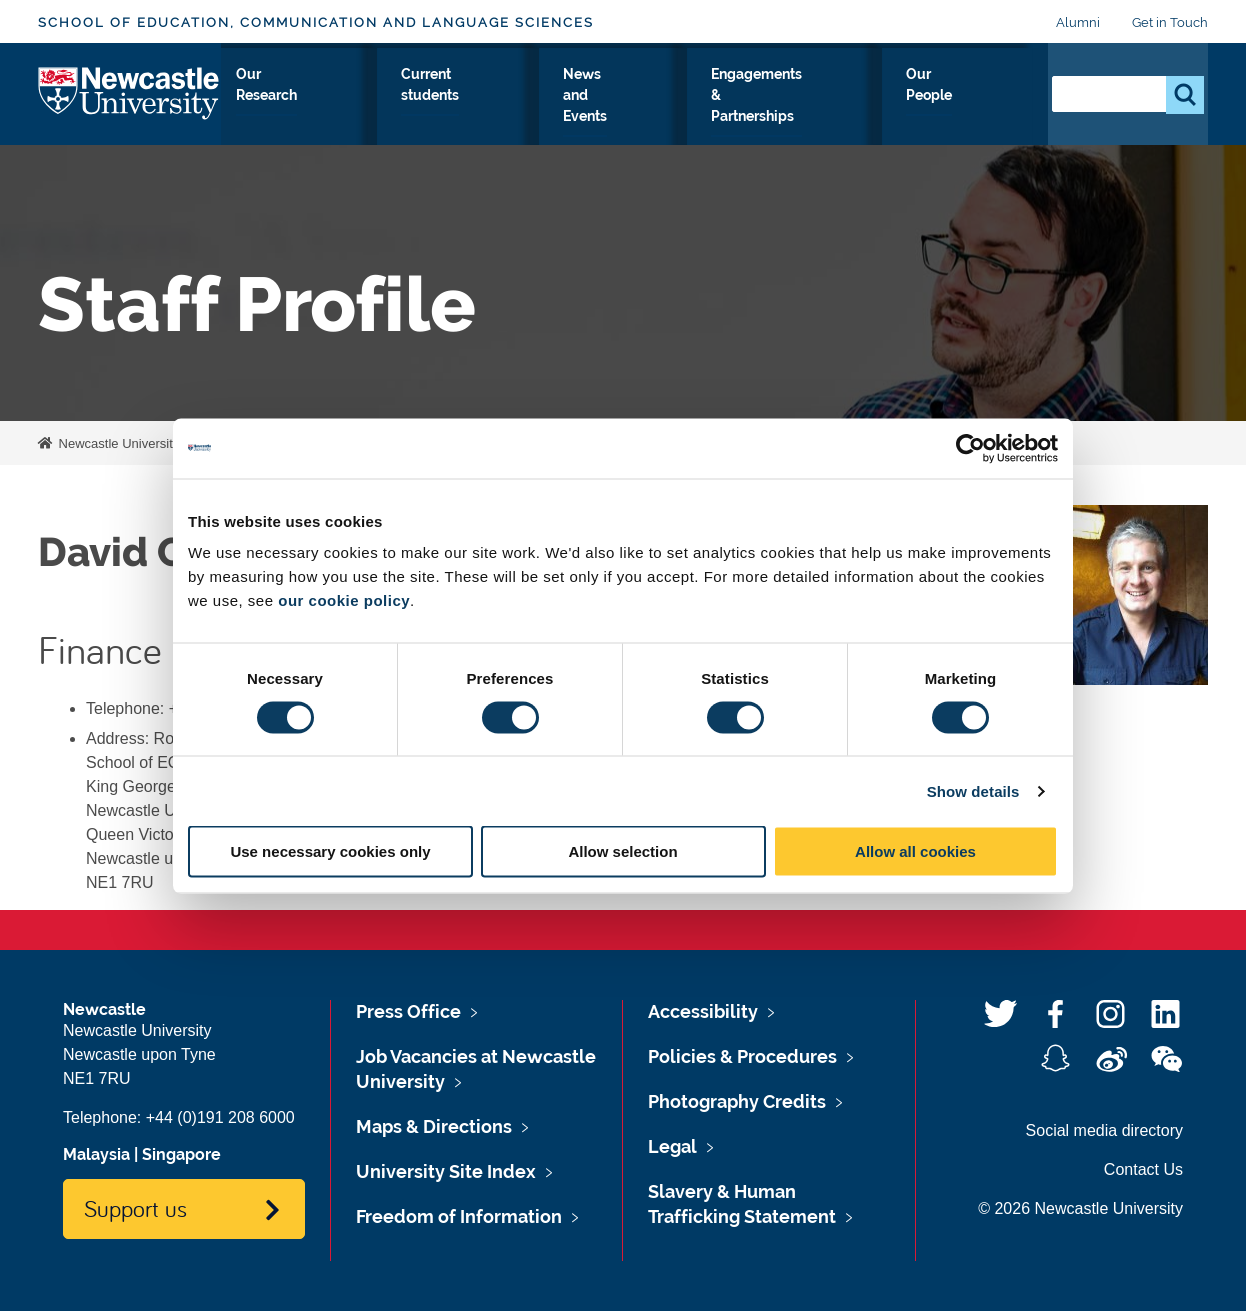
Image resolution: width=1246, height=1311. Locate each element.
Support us (135, 1208)
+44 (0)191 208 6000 (220, 1117)
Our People (987, 109)
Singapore (181, 1154)
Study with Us (351, 109)
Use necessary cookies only (330, 851)
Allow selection (622, 851)
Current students (568, 109)
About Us (260, 109)
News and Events (691, 109)
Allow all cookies (915, 851)
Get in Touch (1170, 22)
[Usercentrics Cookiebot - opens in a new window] (970, 448)
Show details (973, 790)
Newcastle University (117, 443)
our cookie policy (344, 600)
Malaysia (96, 1154)
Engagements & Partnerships (848, 109)
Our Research (455, 109)
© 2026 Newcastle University (1080, 1208)
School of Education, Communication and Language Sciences (316, 22)
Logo (129, 104)
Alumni (1078, 22)
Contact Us (1143, 1169)
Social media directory (1104, 1130)
